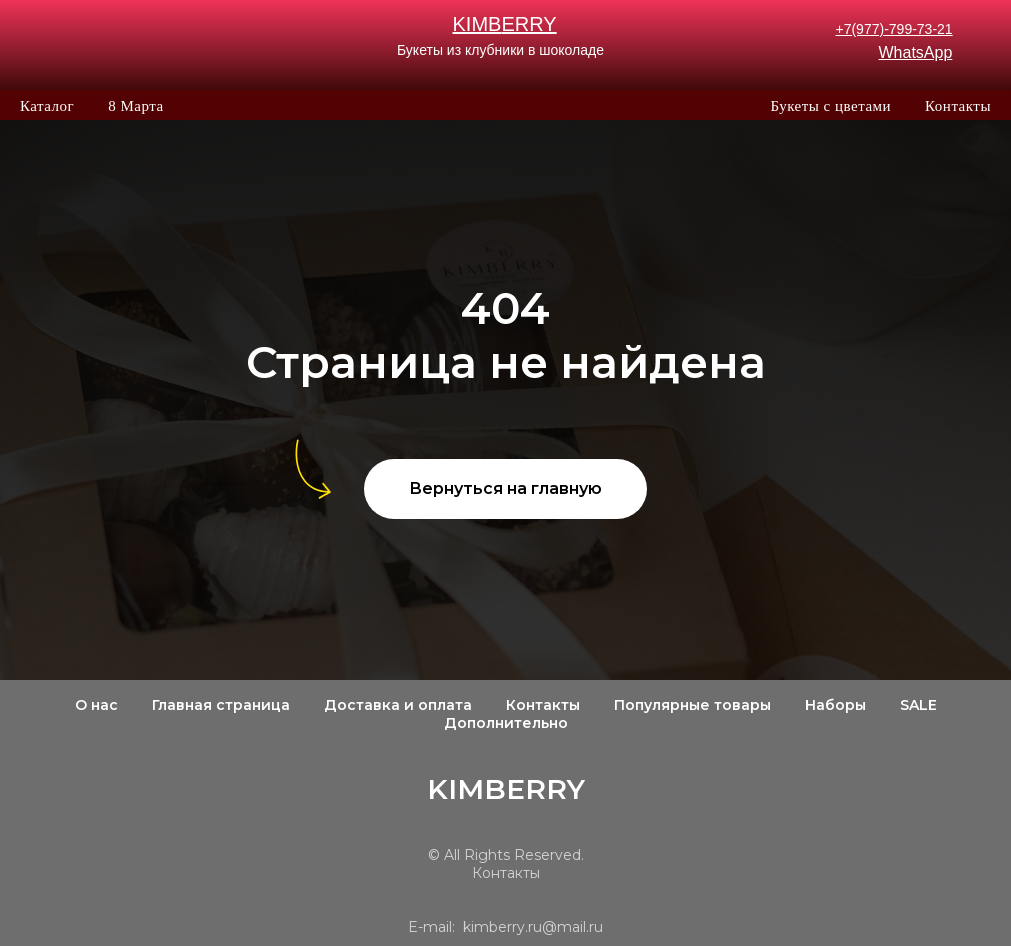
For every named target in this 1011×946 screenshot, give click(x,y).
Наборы (835, 705)
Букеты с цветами (830, 106)
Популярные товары (692, 705)
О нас (96, 705)
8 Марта (135, 106)
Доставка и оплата (398, 705)
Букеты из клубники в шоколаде (500, 50)
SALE (918, 705)
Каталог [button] (47, 106)
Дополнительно (506, 723)
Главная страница (221, 705)
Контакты (958, 106)
